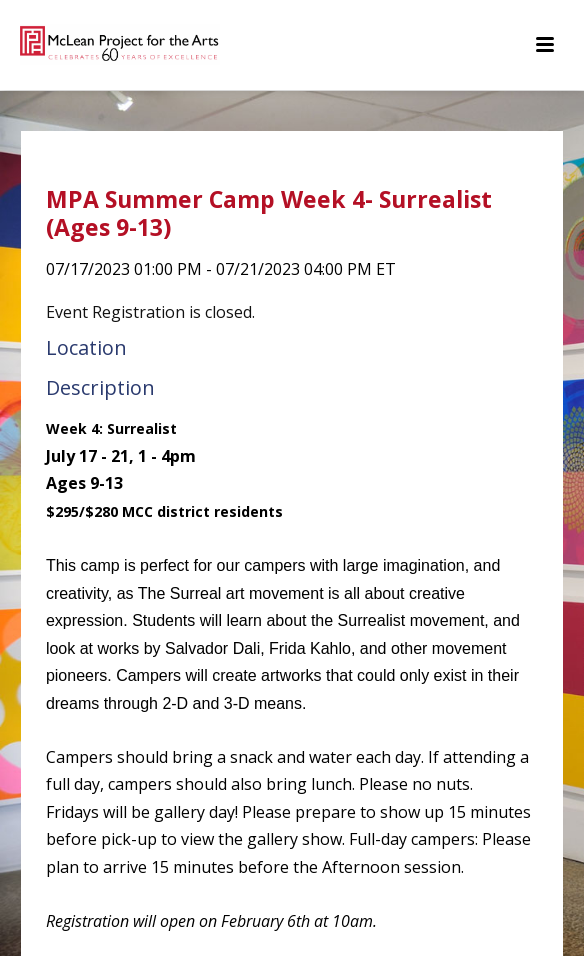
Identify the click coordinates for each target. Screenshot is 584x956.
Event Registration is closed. (150, 312)
